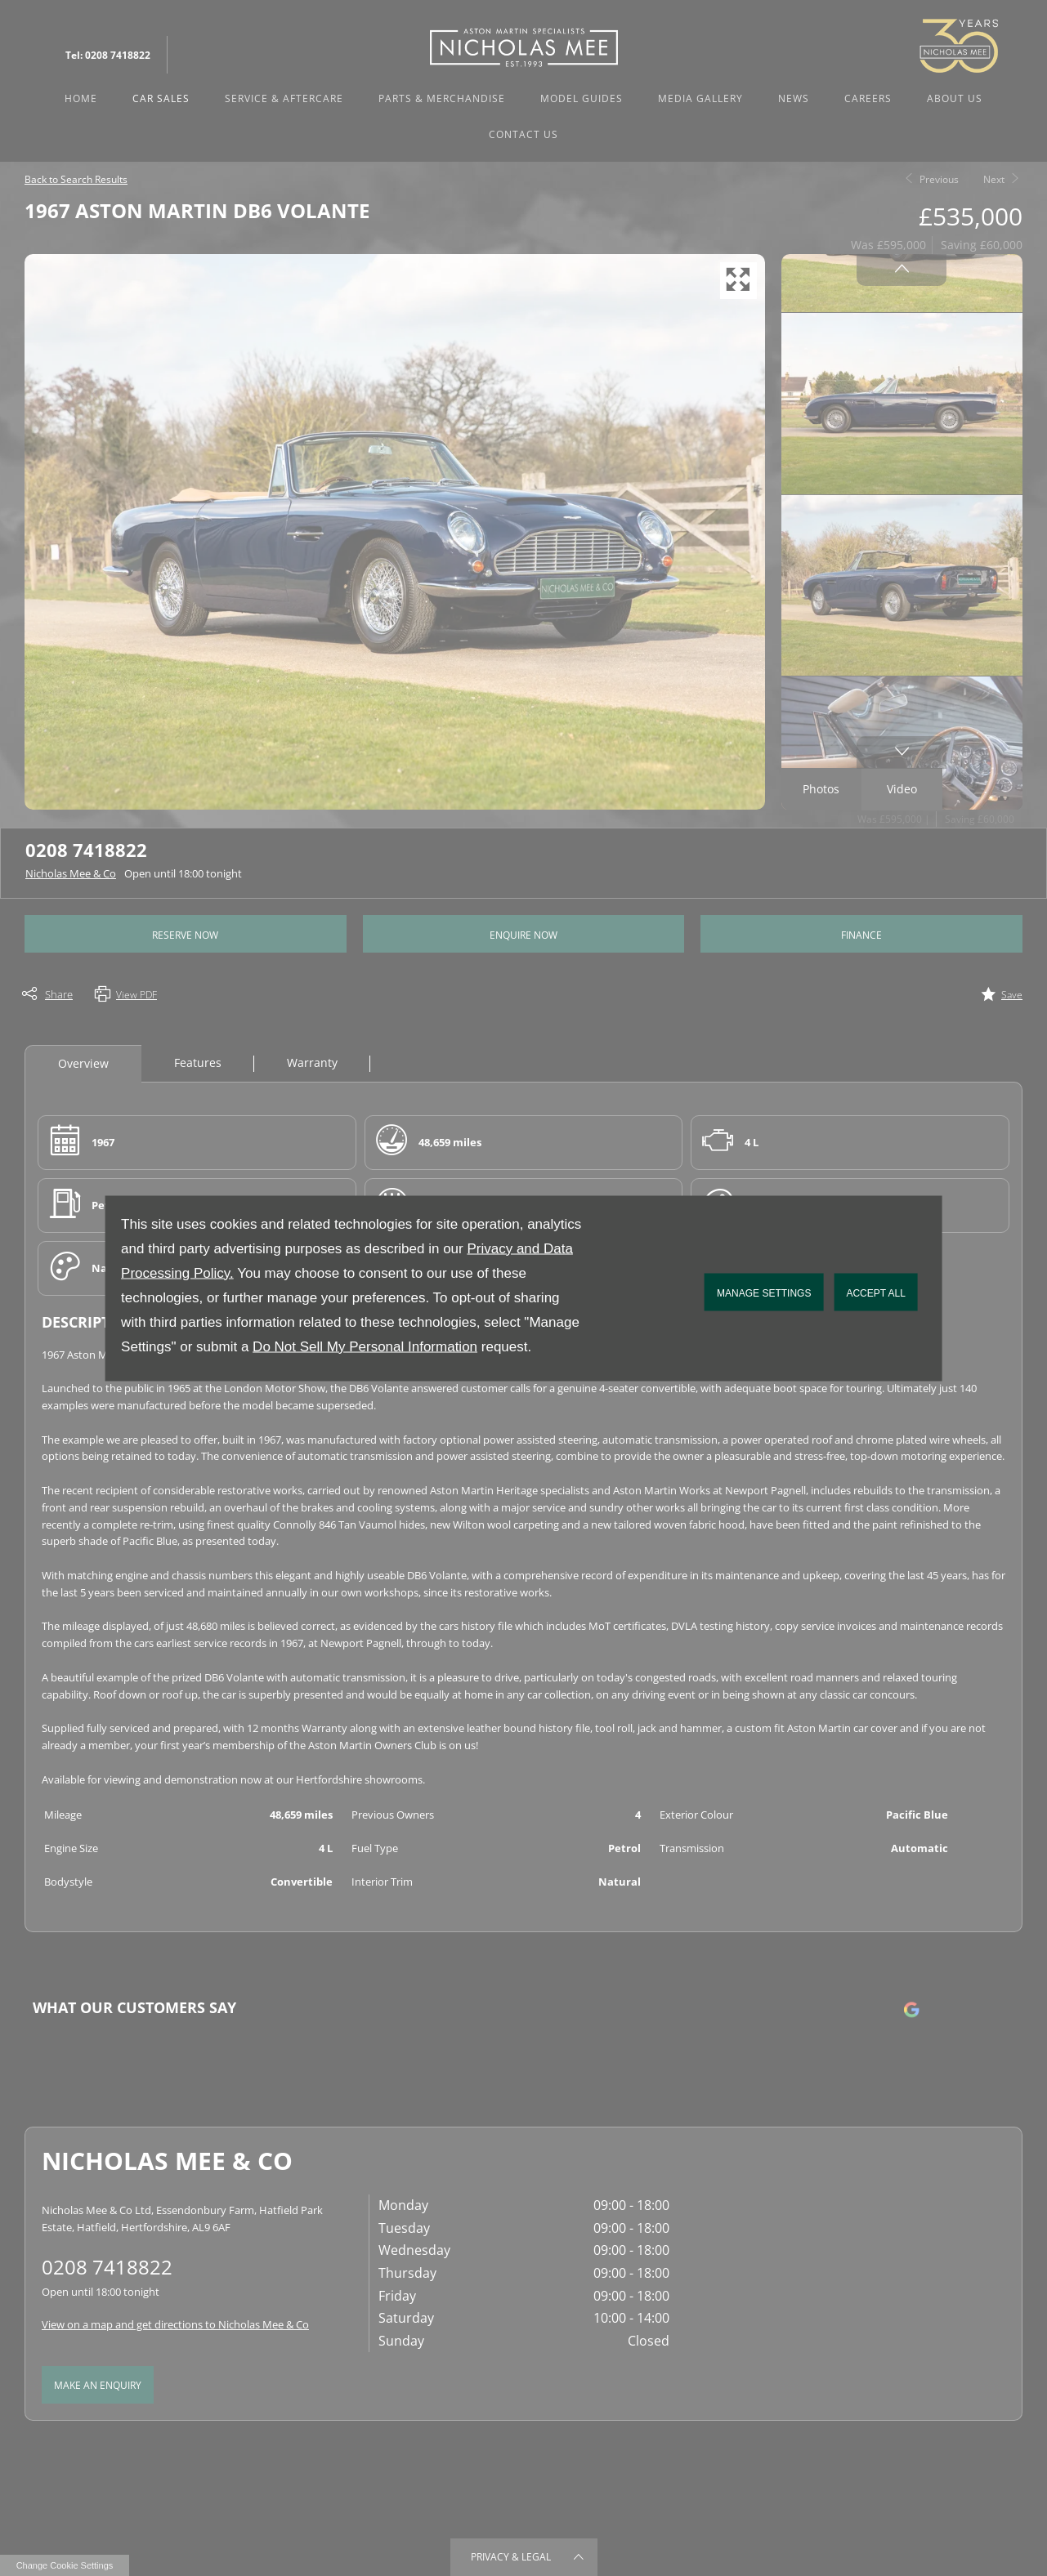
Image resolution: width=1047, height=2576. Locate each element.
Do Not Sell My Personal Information (365, 1346)
